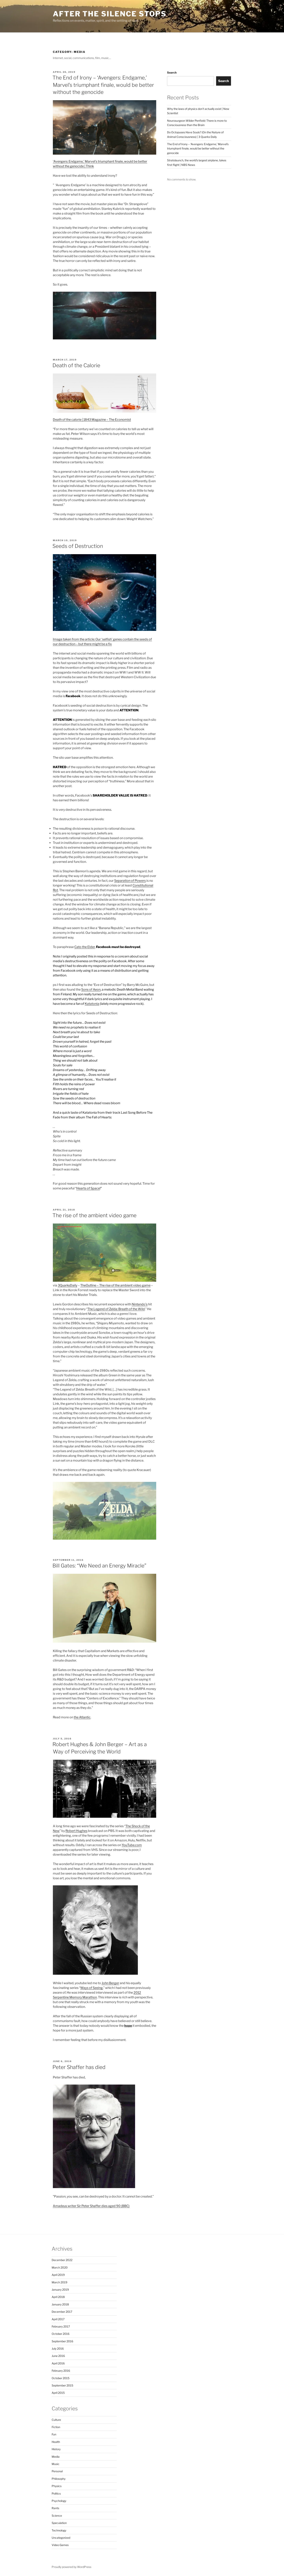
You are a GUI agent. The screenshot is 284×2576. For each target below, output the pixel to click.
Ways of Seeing (91, 1988)
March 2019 (59, 2282)
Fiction (56, 2427)
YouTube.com (132, 1845)
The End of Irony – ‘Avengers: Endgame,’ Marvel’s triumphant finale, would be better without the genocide (103, 85)
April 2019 (58, 2274)
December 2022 (62, 2260)
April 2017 (58, 2319)
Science (57, 2515)
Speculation (59, 2523)
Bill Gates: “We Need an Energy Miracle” (99, 1566)
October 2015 (60, 2378)
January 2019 (60, 2289)
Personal (57, 2471)
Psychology (59, 2500)
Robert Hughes (76, 1831)
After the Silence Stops (109, 13)
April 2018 (58, 2297)
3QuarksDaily (67, 1285)
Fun (54, 2434)
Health (56, 2441)
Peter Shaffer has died (79, 2067)
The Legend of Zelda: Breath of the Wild (116, 1309)
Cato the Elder (84, 947)
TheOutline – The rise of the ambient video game (115, 1285)
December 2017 (62, 2311)
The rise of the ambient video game (94, 1215)
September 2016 (62, 2341)
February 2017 (61, 2326)
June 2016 (58, 2355)
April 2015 (58, 2392)
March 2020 (60, 2267)
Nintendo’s (140, 1304)
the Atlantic (82, 1717)
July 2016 (58, 2348)
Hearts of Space (88, 1188)
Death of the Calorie (76, 365)
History (56, 2449)
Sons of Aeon (91, 989)
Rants (55, 2508)
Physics (57, 2486)
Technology (59, 2530)
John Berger (110, 1983)
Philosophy (58, 2478)
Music (55, 2464)
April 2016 (58, 2363)
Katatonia (92, 1004)
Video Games (60, 2545)
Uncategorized (61, 2537)
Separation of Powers (130, 881)
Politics (56, 2493)
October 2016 (60, 2333)
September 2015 (62, 2385)
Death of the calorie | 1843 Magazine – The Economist (92, 419)
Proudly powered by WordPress (71, 2567)
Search (172, 72)
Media (56, 2456)
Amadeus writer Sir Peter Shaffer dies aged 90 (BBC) (91, 2206)
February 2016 (61, 2370)
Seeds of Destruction (77, 546)
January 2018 (60, 2304)
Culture (56, 2419)
